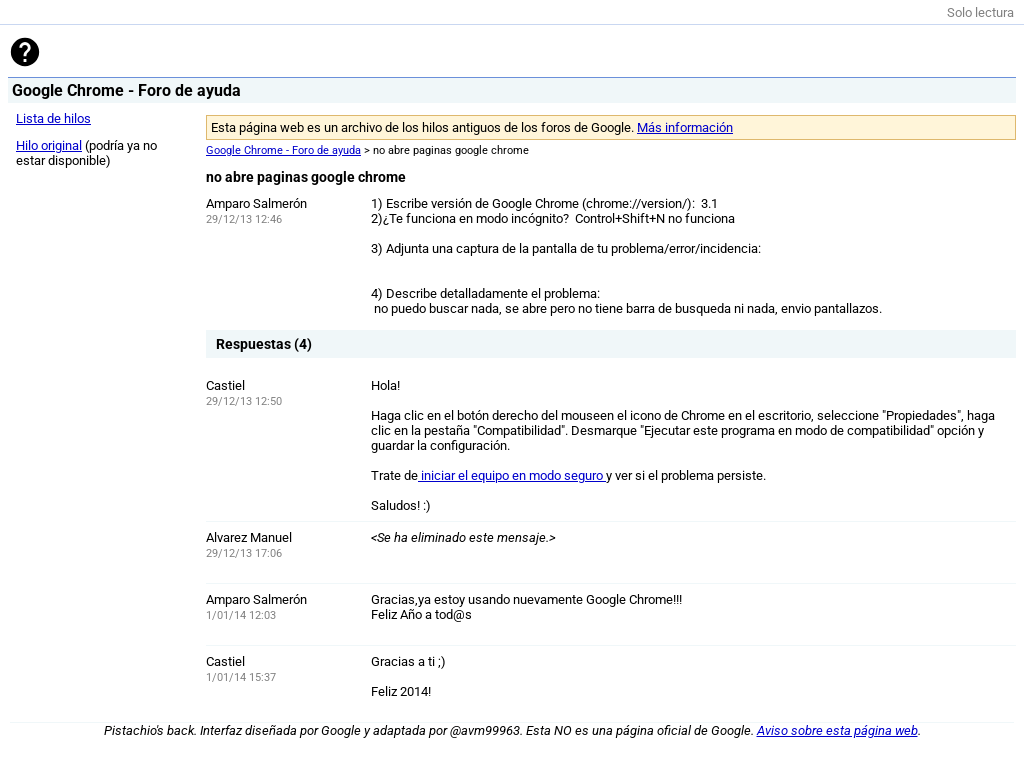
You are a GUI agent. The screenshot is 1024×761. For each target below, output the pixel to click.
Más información (685, 127)
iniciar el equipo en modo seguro (512, 475)
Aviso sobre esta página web (837, 730)
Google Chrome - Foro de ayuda (283, 150)
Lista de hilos (53, 118)
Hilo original (49, 145)
